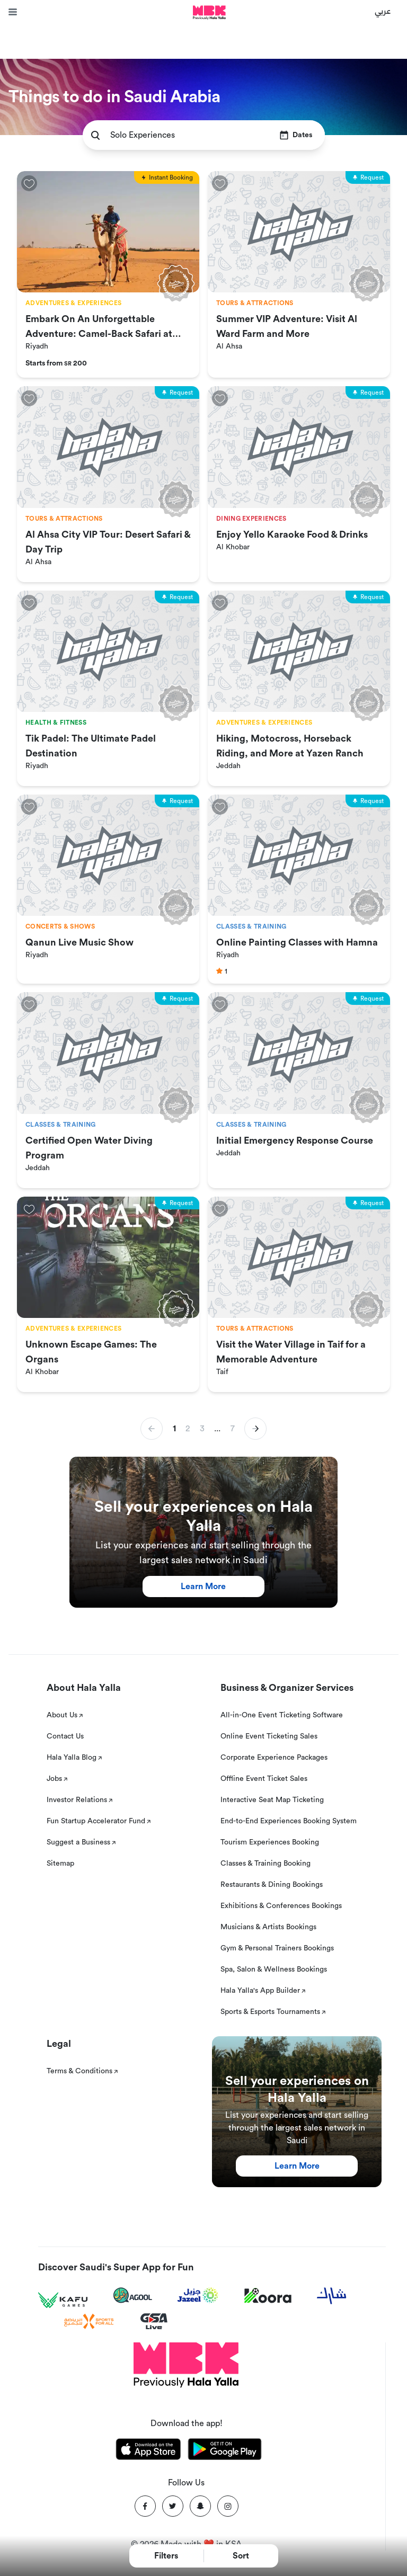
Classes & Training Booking (265, 1863)
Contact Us (65, 1736)
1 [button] (174, 1428)
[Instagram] (227, 2506)
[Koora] (267, 2295)
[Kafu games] (63, 2300)
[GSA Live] (154, 2321)
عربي (383, 10)
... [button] (217, 1428)
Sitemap (60, 1863)
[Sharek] (332, 2295)
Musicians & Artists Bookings (268, 1927)
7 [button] (233, 1428)
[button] (255, 1429)
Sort (241, 2556)
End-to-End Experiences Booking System (288, 1821)
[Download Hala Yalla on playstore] (225, 2451)
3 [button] (202, 1428)
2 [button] (187, 1428)
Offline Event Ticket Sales (263, 1778)
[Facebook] (145, 2506)
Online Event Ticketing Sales (268, 1736)
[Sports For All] (89, 2321)
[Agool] (132, 2295)
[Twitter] (172, 2506)
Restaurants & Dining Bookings (271, 1884)
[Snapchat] (200, 2506)
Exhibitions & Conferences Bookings (281, 1906)
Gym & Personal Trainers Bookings (277, 1948)
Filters (166, 2556)
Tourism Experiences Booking (269, 1842)
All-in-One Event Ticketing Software (281, 1715)
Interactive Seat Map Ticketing (272, 1800)
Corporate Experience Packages (274, 1757)
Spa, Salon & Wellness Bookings (273, 1969)
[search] (95, 135)
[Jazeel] (198, 2295)
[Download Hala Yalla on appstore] (148, 2451)
